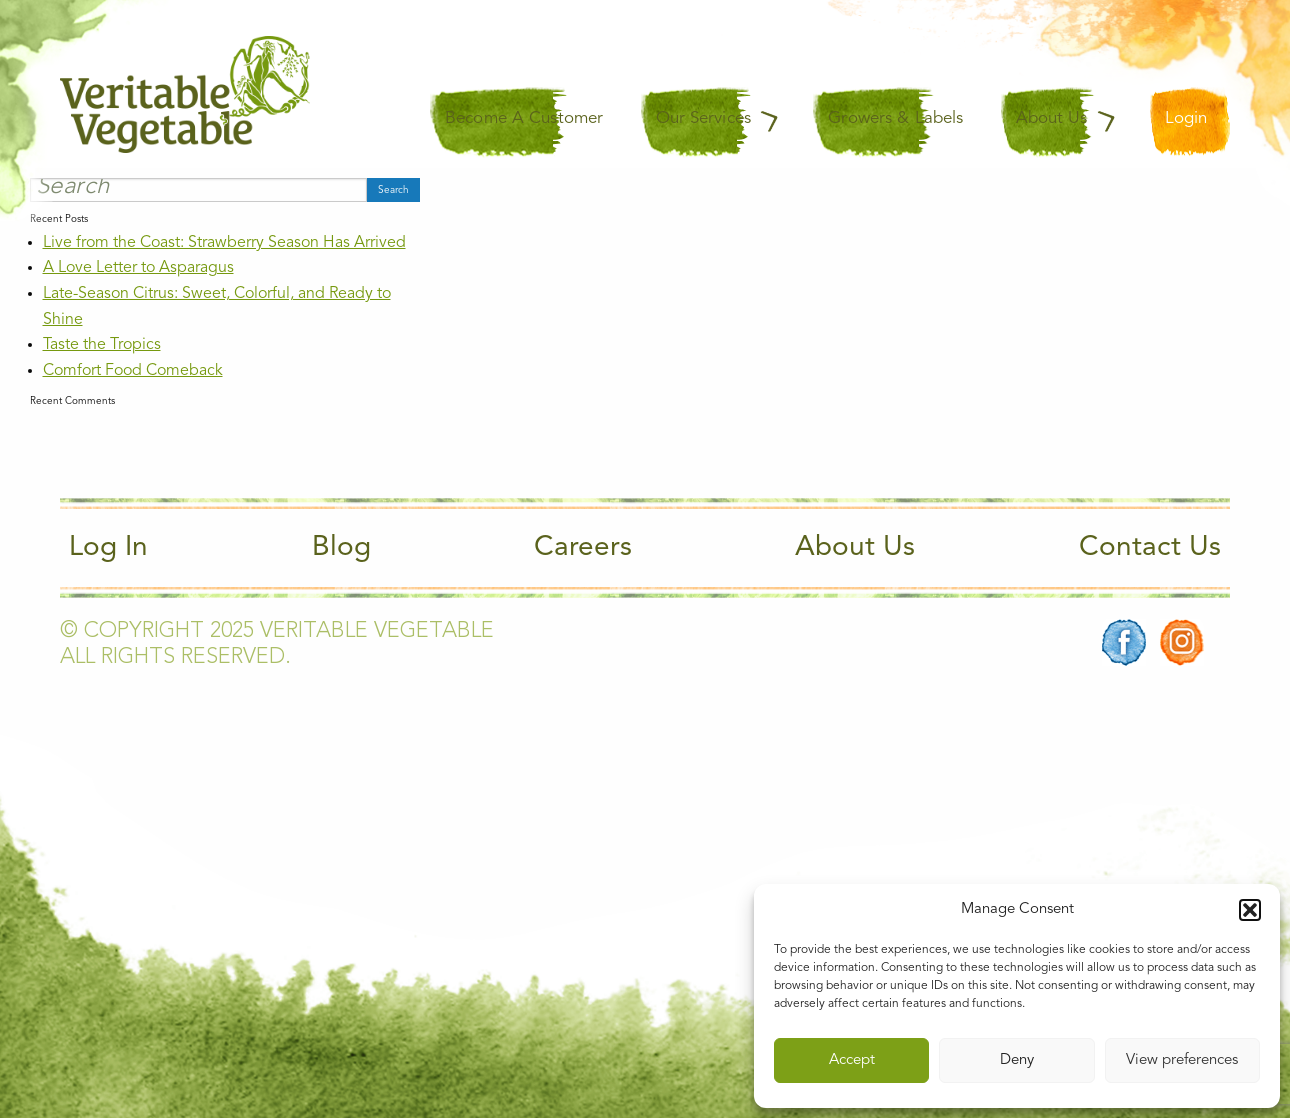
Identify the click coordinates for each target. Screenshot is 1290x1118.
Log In (108, 548)
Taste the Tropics (102, 345)
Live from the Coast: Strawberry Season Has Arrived (224, 243)
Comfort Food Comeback (133, 371)
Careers (583, 548)
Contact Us (1150, 548)
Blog (341, 548)
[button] (1250, 910)
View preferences (1182, 1060)
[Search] (198, 190)
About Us (855, 548)
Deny (1017, 1060)
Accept (852, 1060)
